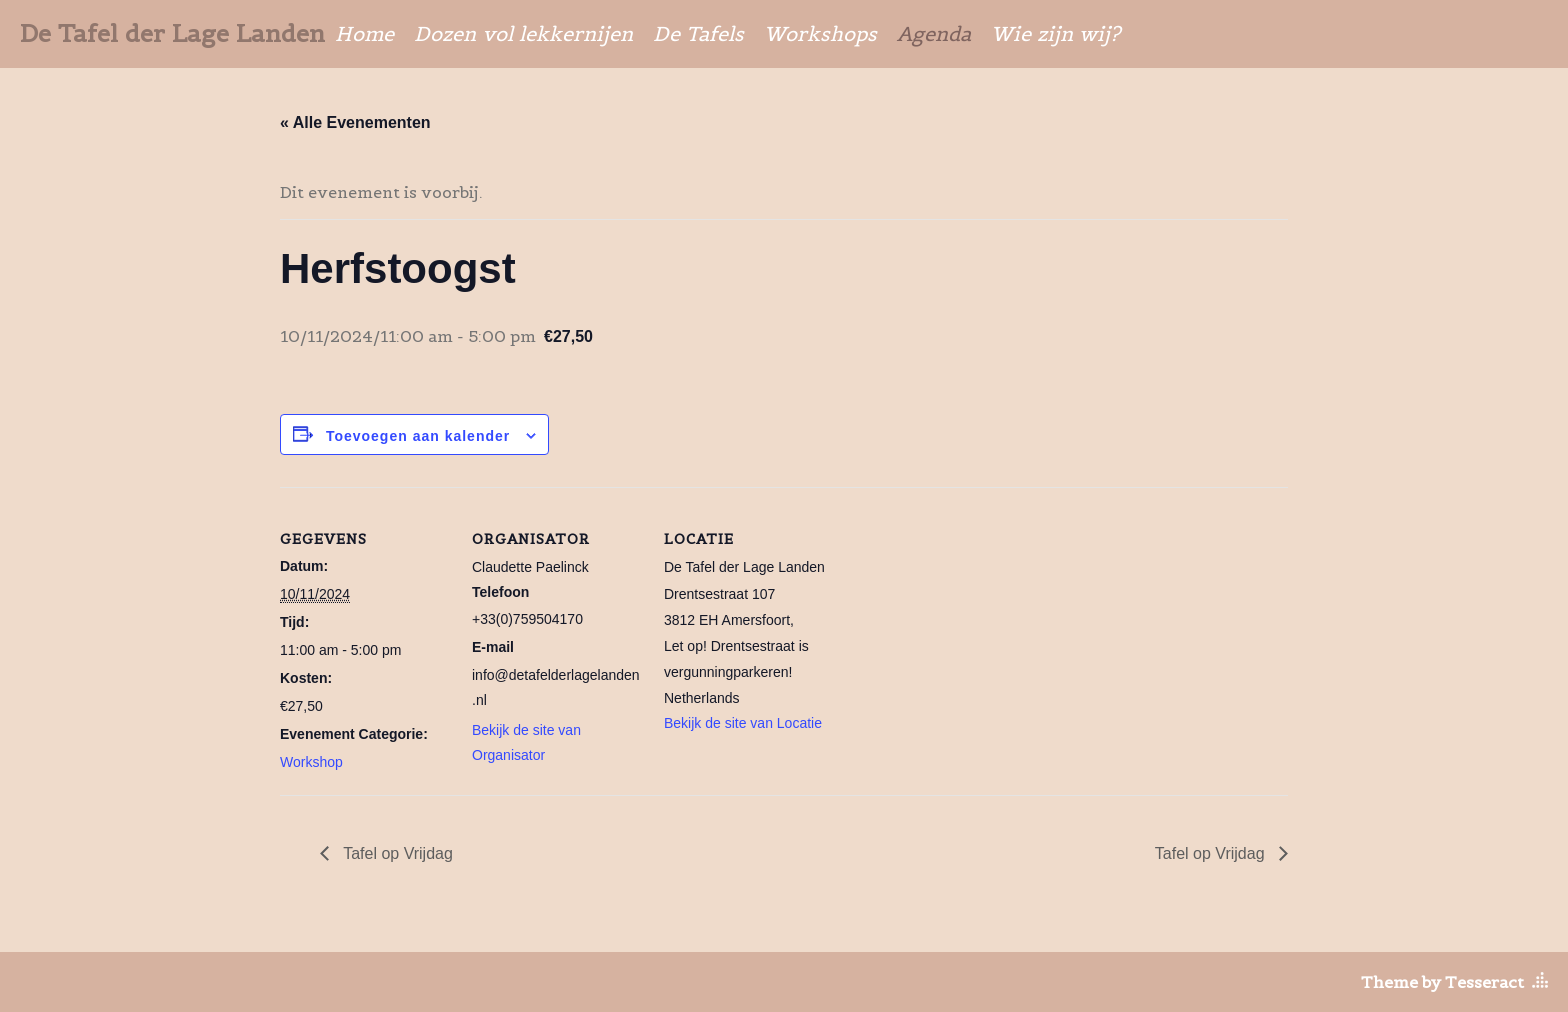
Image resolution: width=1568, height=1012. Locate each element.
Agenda (934, 34)
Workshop (311, 762)
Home (364, 34)
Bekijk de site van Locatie (743, 723)
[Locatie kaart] (961, 624)
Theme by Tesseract (1442, 982)
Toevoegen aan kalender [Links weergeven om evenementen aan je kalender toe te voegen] (418, 436)
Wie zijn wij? (1055, 34)
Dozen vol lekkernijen (523, 34)
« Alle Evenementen (355, 122)
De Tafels (698, 34)
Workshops (820, 34)
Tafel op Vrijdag (396, 853)
